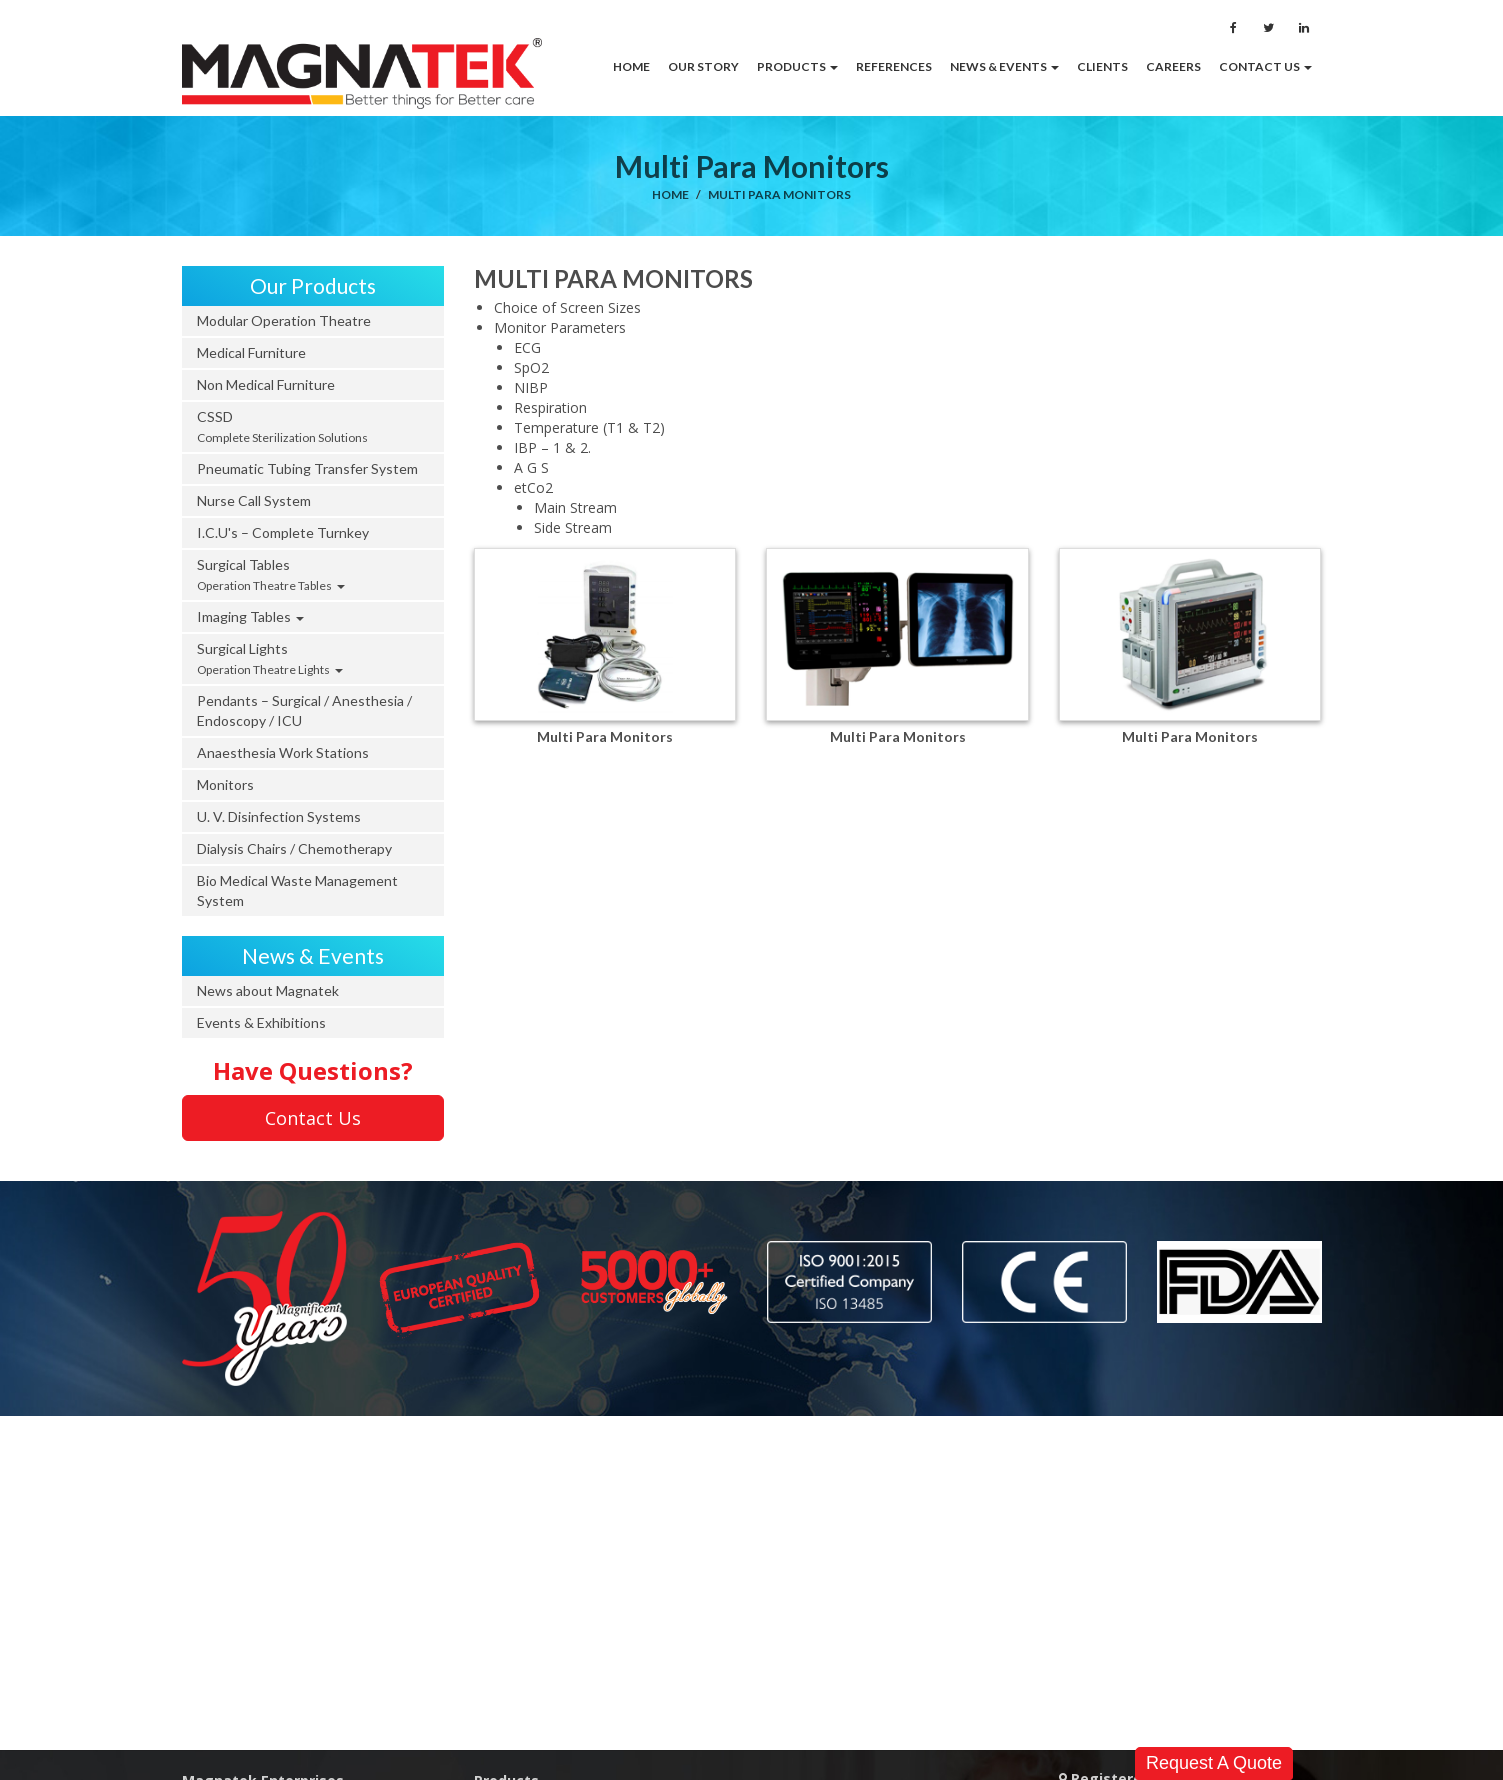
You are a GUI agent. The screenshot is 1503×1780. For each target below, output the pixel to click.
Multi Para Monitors (779, 194)
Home (670, 194)
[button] (797, 67)
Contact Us (313, 1118)
